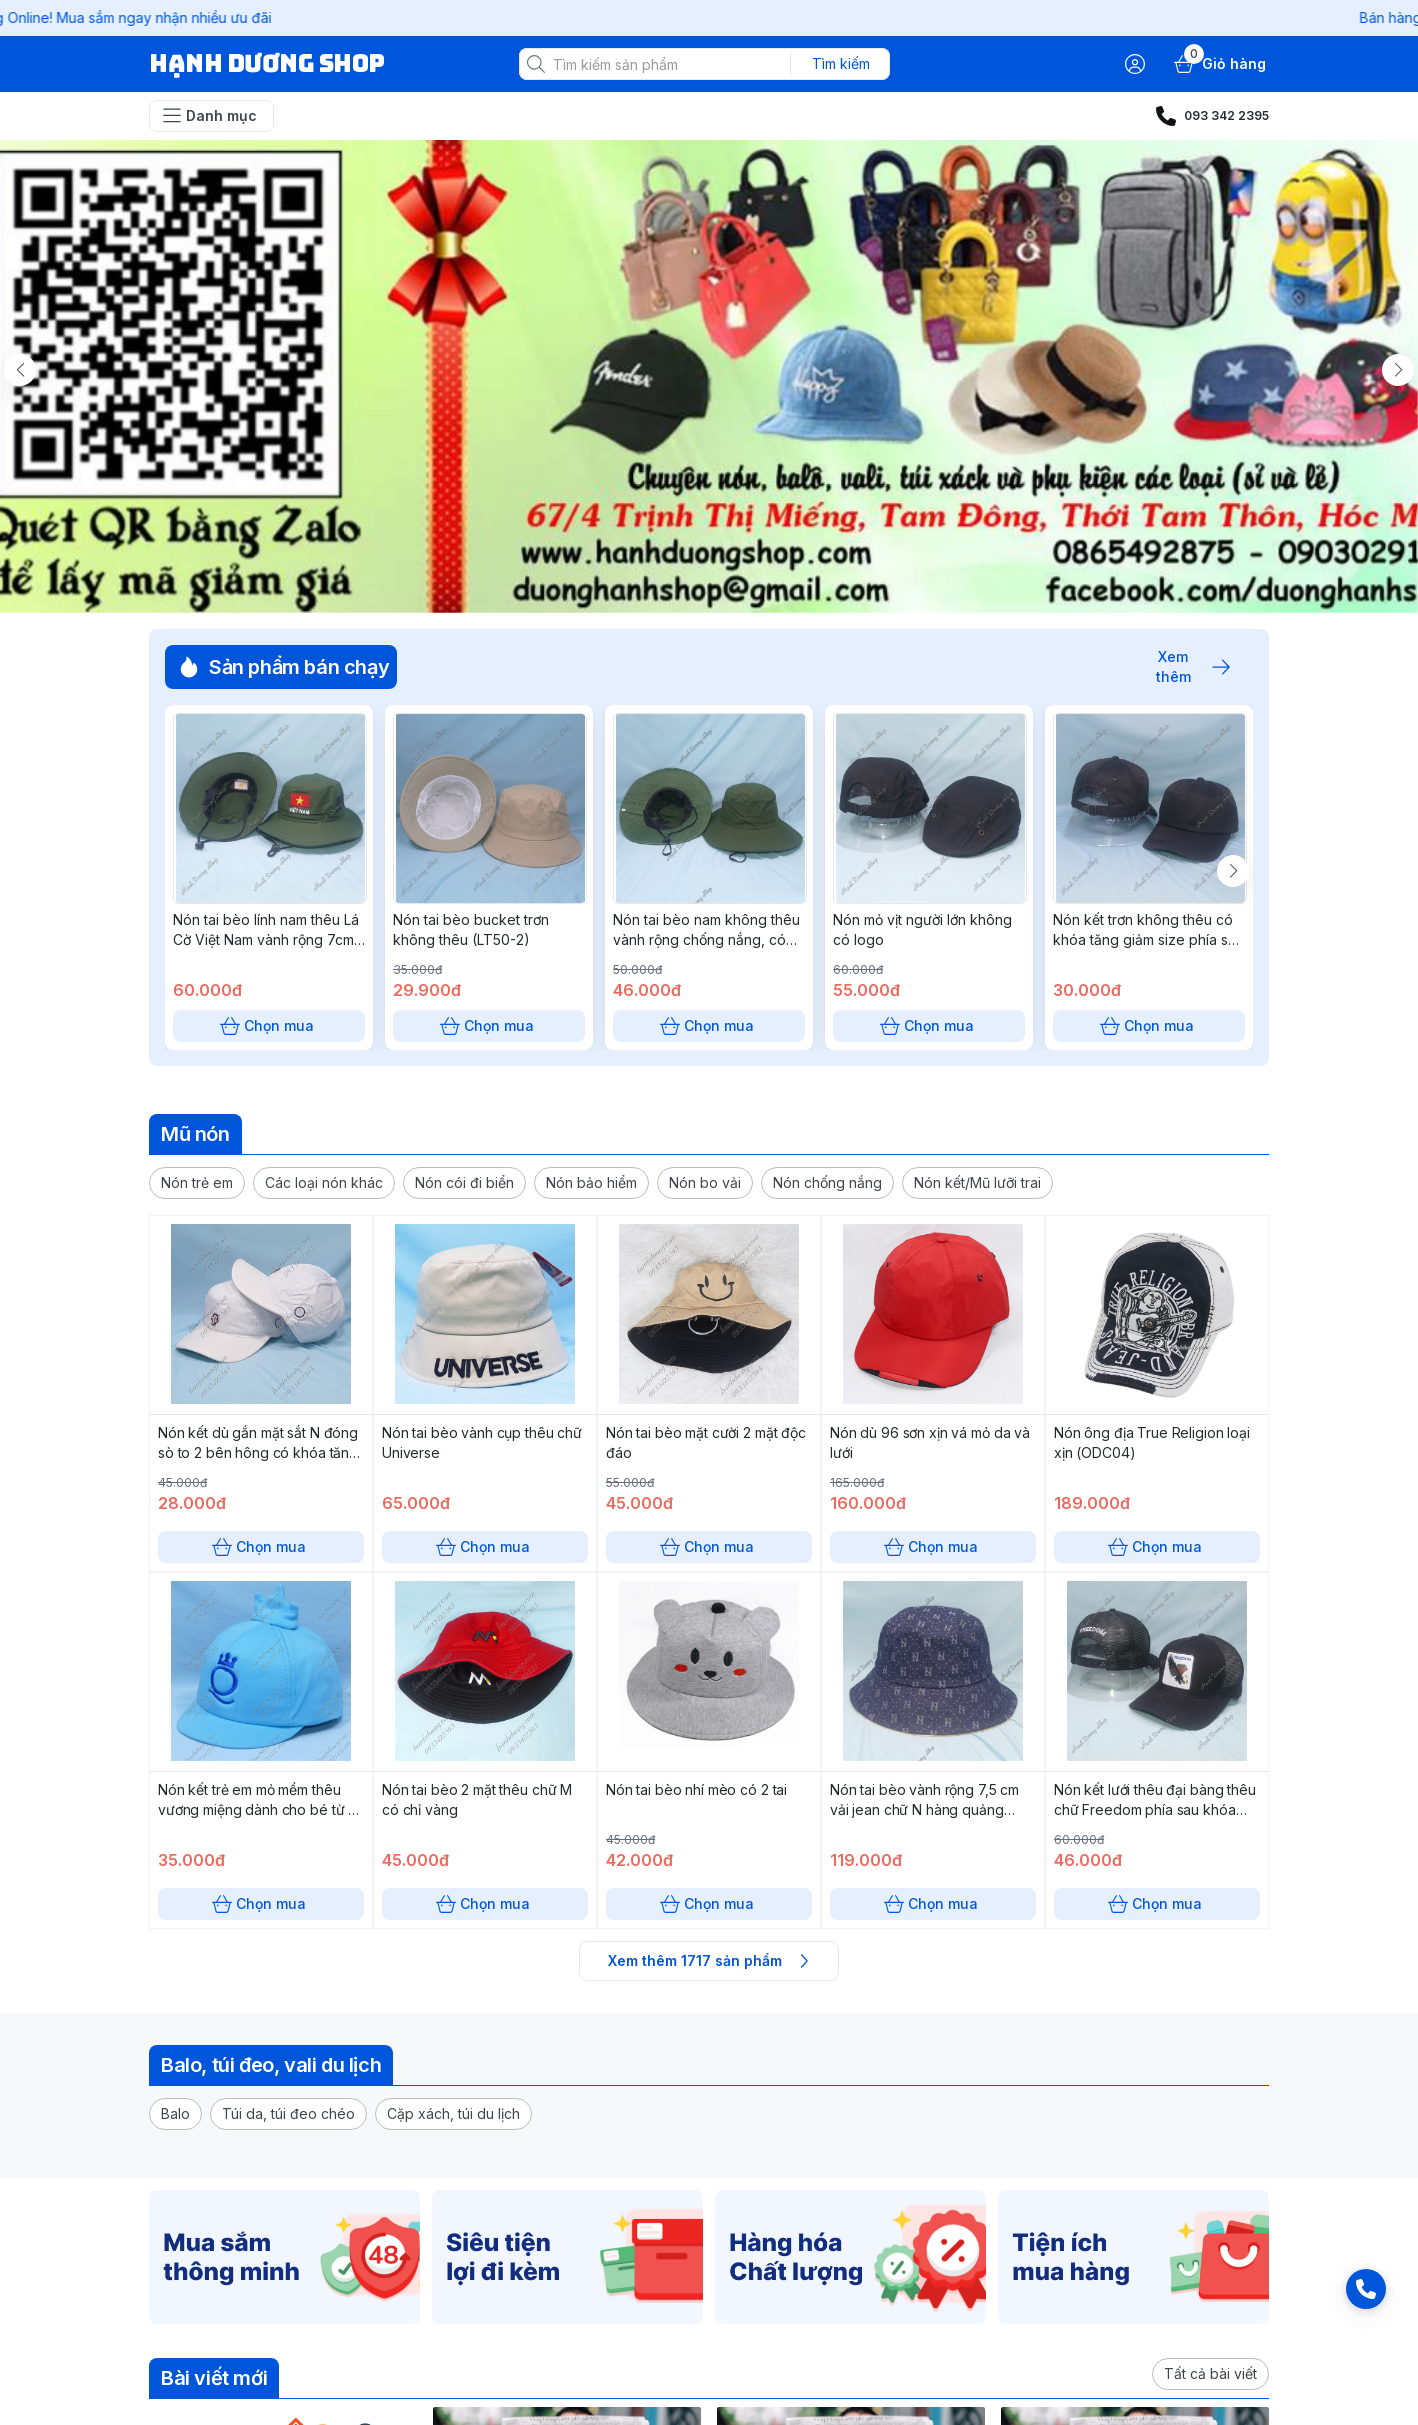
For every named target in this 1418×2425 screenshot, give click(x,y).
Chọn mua (269, 1026)
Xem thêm (1183, 667)
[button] (197, 1183)
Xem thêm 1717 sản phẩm (709, 1961)
